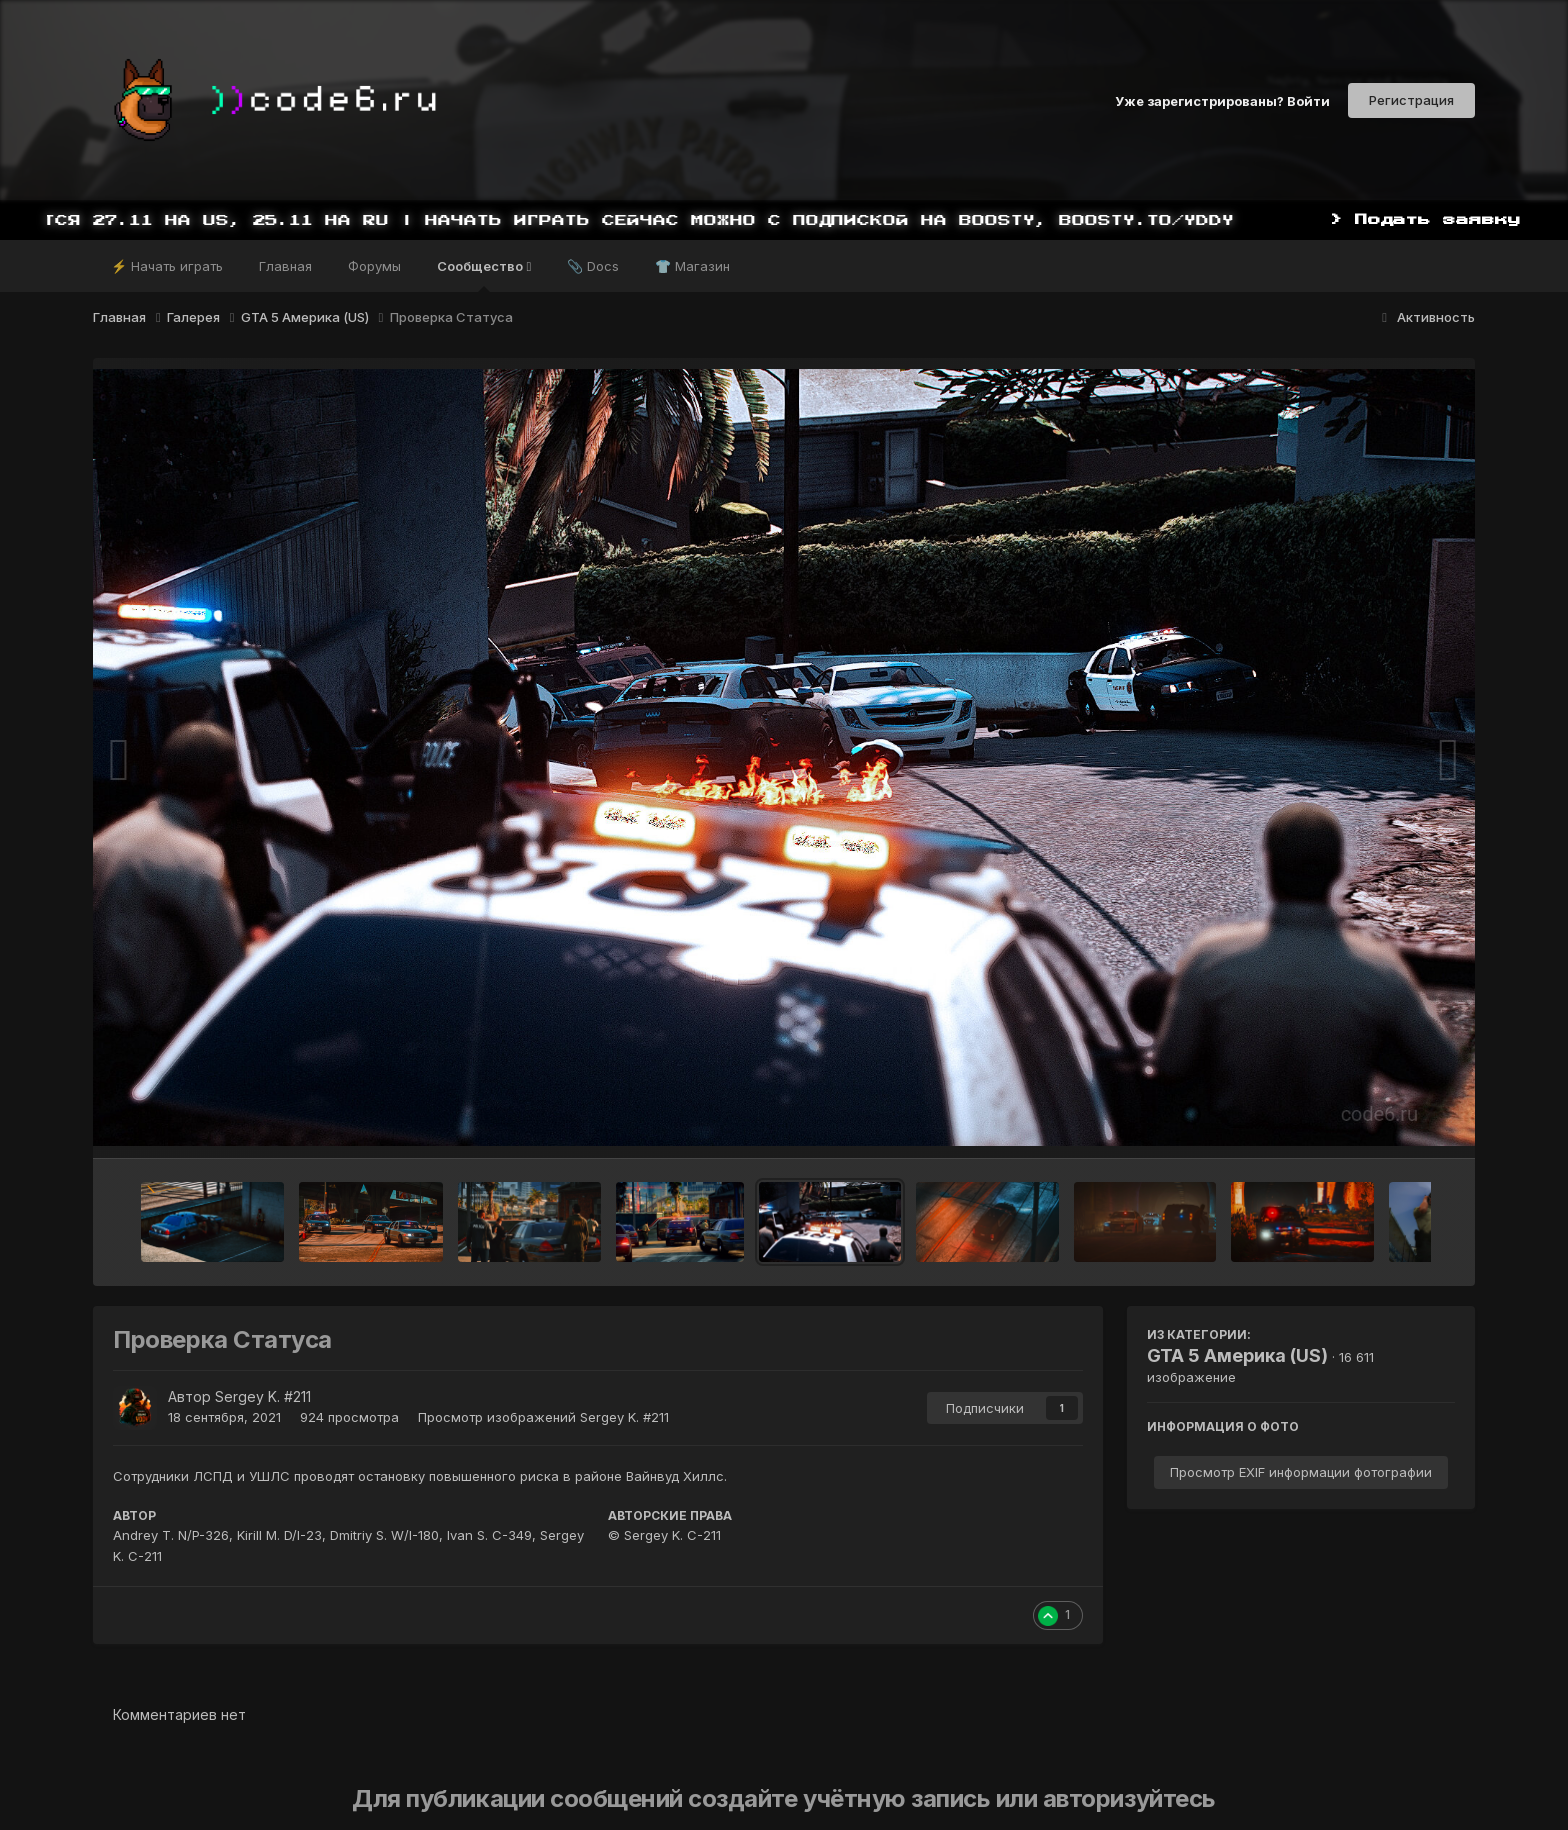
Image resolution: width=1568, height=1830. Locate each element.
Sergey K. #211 (263, 1396)
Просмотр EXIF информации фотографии (1301, 1472)
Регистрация (1411, 100)
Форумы (374, 266)
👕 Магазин (692, 266)
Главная (285, 266)
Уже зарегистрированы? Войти (1222, 100)
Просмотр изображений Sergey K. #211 (543, 1417)
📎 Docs (593, 266)
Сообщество (484, 275)
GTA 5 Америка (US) (1237, 1355)
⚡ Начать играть (167, 266)
